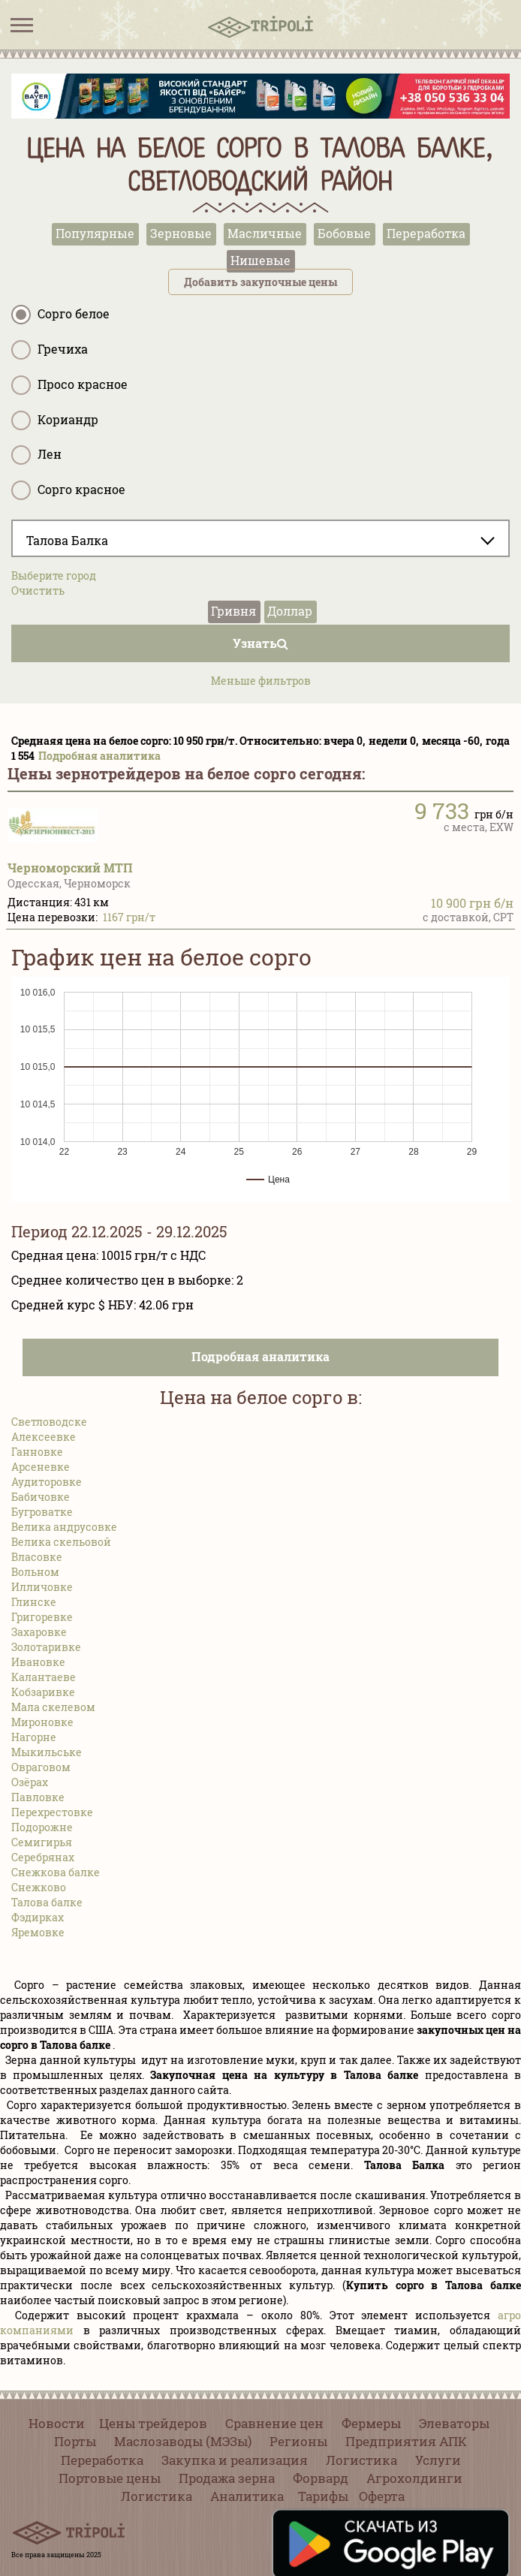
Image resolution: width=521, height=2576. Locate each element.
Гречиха (49, 350)
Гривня (233, 611)
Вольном (35, 1572)
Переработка (102, 2460)
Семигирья (41, 1842)
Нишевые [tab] (260, 260)
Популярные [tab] (95, 233)
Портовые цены (110, 2478)
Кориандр (54, 420)
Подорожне (42, 1827)
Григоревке (42, 1617)
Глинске (33, 1602)
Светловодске (49, 1422)
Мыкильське (46, 1752)
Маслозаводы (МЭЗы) (182, 2441)
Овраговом (41, 1767)
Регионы (298, 2441)
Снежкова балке (55, 1872)
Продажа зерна (227, 2478)
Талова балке (47, 1902)
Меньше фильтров (261, 680)
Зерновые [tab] (181, 233)
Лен (36, 455)
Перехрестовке (52, 1812)
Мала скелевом (53, 1707)
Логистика (361, 2460)
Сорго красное (68, 490)
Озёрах (29, 1782)
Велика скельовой (61, 1542)
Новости (57, 2423)
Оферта (382, 2496)
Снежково (38, 1887)
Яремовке (38, 1932)
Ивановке (38, 1662)
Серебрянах (42, 1857)
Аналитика (247, 2496)
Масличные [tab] (264, 233)
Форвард (320, 2478)
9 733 (441, 810)
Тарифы (323, 2496)
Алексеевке (43, 1437)
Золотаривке (46, 1647)
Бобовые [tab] (344, 233)
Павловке (38, 1797)
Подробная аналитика (99, 756)
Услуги (438, 2460)
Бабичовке (40, 1497)
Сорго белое (60, 314)
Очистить (38, 590)
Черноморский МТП (70, 867)
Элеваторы (454, 2423)
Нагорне (33, 1737)
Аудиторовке (46, 1482)
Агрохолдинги (414, 2478)
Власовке (36, 1557)
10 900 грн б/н (472, 903)
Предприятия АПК (406, 2441)
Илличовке (42, 1587)
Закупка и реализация (234, 2460)
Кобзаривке (43, 1692)
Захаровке (39, 1632)
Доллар (289, 611)
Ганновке (37, 1452)
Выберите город (53, 575)
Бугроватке (42, 1512)
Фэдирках (37, 1917)
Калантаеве (43, 1677)
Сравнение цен (274, 2423)
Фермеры (371, 2423)
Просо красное (69, 385)
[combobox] (260, 538)
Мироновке (42, 1722)
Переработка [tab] (426, 233)
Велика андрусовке (64, 1527)
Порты (75, 2441)
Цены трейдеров (153, 2423)
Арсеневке (40, 1467)
